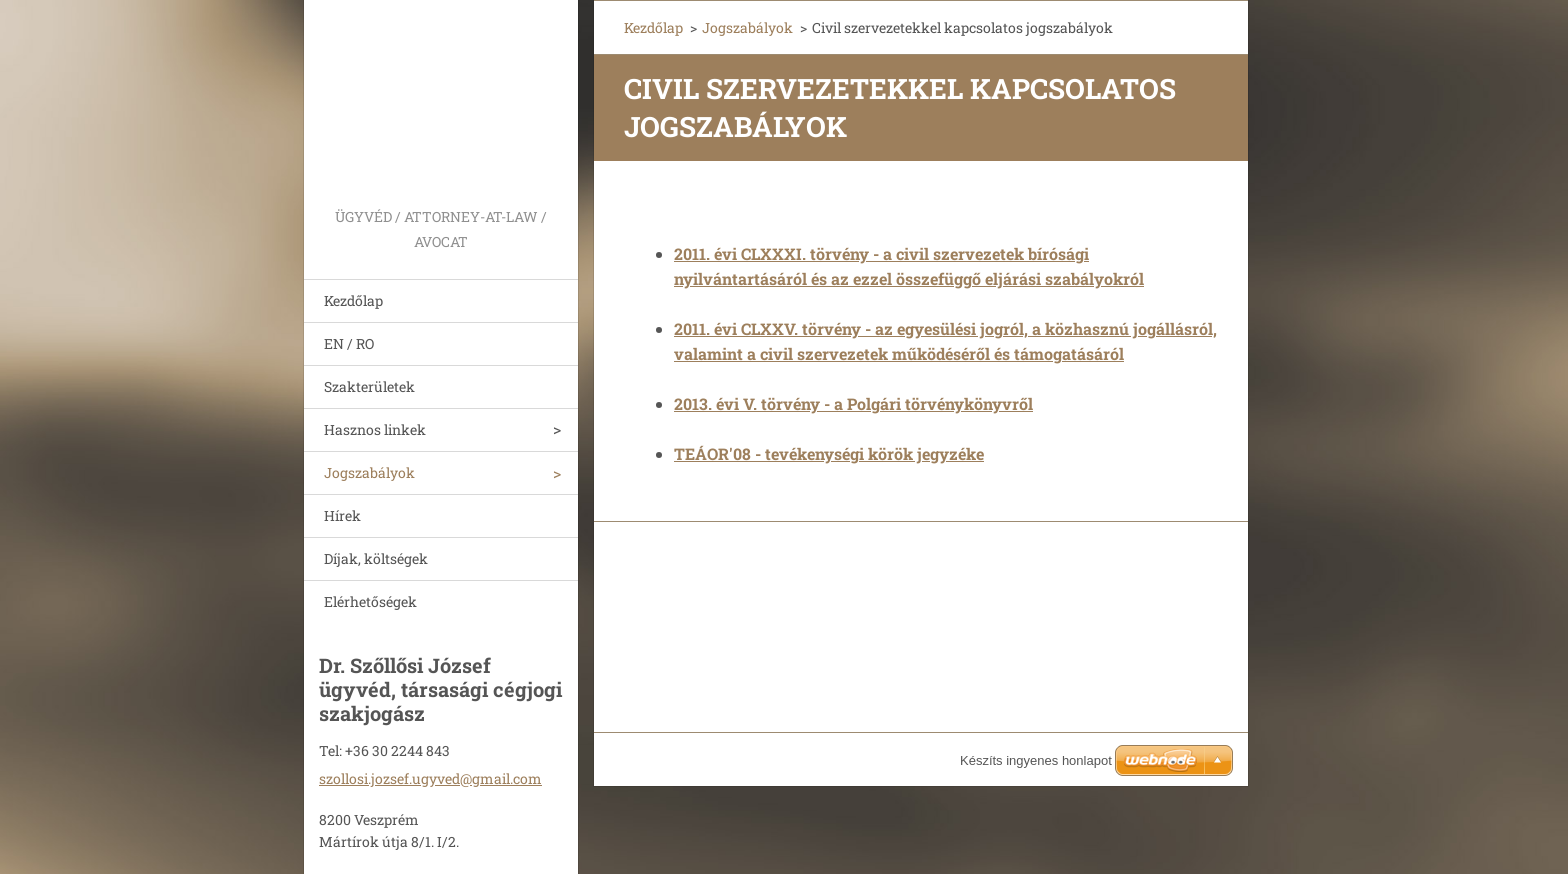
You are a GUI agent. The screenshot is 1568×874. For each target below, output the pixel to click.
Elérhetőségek (370, 601)
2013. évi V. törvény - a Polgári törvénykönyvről (853, 403)
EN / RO (349, 343)
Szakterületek (369, 386)
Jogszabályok (369, 472)
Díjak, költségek (376, 558)
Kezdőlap (353, 300)
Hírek (342, 515)
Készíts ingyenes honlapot (1036, 760)
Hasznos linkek (375, 429)
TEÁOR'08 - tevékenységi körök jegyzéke (829, 453)
